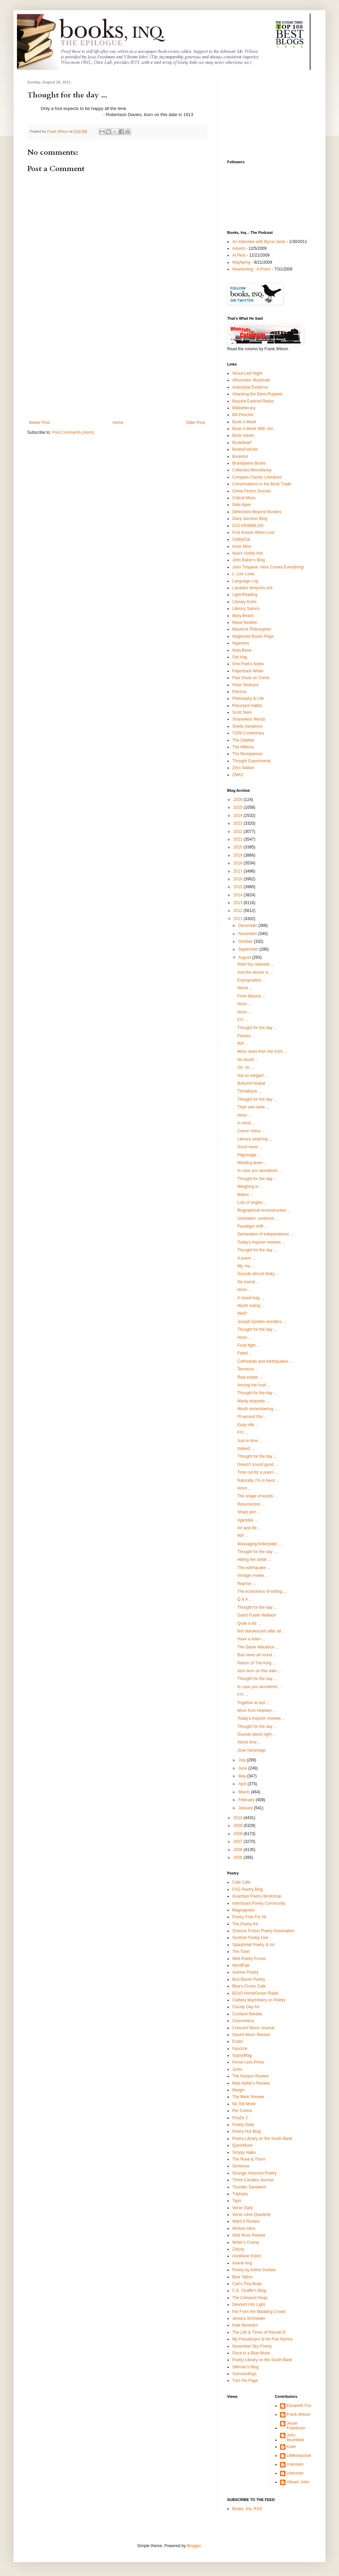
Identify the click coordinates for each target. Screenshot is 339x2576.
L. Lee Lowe (243, 574)
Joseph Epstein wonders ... (261, 1321)
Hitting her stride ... (254, 1559)
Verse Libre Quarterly (251, 2214)
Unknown (295, 2464)
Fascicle (239, 2048)
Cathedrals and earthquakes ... (265, 1361)
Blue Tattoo (242, 2277)
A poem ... (246, 1258)
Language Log (245, 581)
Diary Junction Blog (249, 518)
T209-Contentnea (248, 733)
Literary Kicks (244, 601)
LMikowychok (299, 2455)
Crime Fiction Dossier (251, 491)
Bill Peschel (242, 414)
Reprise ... (246, 1583)
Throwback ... (249, 1091)
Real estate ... (249, 1377)
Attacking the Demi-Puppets (257, 394)
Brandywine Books (249, 463)
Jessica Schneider (248, 2318)
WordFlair (241, 1965)
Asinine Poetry (245, 1972)
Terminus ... (247, 1369)
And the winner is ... (255, 972)
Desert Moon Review (251, 2034)
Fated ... (244, 1353)
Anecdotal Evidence (250, 387)
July (242, 1760)
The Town (241, 1951)
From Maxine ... (251, 996)
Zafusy (238, 2249)
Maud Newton (244, 622)
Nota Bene (242, 650)
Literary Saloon (246, 608)
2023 (239, 823)
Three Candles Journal (252, 2180)
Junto (237, 2069)
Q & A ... (244, 1599)
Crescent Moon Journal (253, 2028)
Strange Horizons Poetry (254, 2173)
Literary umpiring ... (254, 1139)
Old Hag (239, 657)
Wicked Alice (243, 2228)
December (248, 925)
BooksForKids (245, 449)
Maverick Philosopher (251, 629)
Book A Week (244, 421)
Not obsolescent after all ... (261, 1631)
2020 (239, 847)
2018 (239, 863)
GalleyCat (241, 539)
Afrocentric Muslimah (251, 380)
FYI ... (242, 1020)
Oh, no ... (245, 1067)
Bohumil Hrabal (251, 1083)
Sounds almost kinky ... (258, 1273)
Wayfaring (241, 262)
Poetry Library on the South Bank (262, 2138)
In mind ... (246, 1123)
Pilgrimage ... (249, 1155)
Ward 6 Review (246, 2221)
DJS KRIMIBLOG (248, 525)
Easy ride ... (248, 1424)
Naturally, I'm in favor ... (258, 1480)
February (247, 1799)
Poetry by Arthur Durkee (254, 2269)
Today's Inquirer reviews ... (261, 1242)
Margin (238, 2090)
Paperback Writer (247, 671)
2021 (239, 839)
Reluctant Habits (247, 705)
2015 (239, 886)
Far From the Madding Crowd (258, 2311)
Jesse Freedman (296, 2425)
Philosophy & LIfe (248, 698)
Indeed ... (245, 1448)
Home (118, 422)
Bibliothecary (244, 408)
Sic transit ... (248, 1282)
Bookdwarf (242, 442)
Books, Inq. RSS (247, 2508)
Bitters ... (245, 1194)
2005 (239, 1857)
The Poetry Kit (245, 1924)
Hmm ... (244, 1004)
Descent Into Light (248, 2304)
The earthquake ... (253, 1567)
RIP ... (242, 1043)
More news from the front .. (261, 1051)
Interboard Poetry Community (258, 1903)
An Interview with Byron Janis (258, 241)
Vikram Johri (298, 2482)
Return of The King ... (256, 1663)
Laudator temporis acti (252, 587)
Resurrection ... (251, 1504)
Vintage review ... (252, 1575)
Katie (291, 2446)
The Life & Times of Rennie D (258, 2332)
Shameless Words (248, 719)
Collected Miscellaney (252, 470)
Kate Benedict (245, 2325)
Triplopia (240, 2193)
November (248, 933)
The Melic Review (248, 2096)
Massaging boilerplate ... (259, 1544)
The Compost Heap (249, 2297)
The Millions (243, 747)
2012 (239, 910)
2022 (239, 831)
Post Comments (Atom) (73, 432)
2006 (239, 1849)
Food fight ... (248, 1345)
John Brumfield (295, 2437)
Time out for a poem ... (257, 1472)
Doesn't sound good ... (257, 1464)
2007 (239, 1841)
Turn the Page (245, 2380)
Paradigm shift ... (252, 1226)
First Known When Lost (253, 532)
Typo (236, 2200)
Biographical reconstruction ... (264, 1210)
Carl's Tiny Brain (247, 2283)
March (244, 1792)
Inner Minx (241, 546)
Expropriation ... (251, 980)
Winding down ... (252, 1162)
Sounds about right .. (256, 1734)
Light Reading (244, 594)
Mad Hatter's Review (251, 2083)
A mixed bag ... (250, 1297)
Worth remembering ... (257, 1408)
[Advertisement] (117, 369)
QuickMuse (242, 2145)
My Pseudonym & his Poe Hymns (262, 2339)
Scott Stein (242, 712)
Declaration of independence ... (265, 1234)
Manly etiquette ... (253, 1401)
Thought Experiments (251, 761)
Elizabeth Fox (299, 2405)
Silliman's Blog (245, 2367)
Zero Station (243, 767)
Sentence (241, 2166)
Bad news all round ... (256, 1655)
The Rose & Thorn (248, 2159)
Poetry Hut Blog (246, 2131)
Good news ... (249, 1146)
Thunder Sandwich (249, 2187)
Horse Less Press (248, 2062)
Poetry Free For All (249, 1917)
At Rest (238, 255)
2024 (239, 815)
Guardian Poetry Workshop (256, 1896)
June (243, 1768)
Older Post (195, 422)
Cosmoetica (243, 2020)
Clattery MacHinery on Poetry (258, 2000)
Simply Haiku (244, 2152)
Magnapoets (243, 1910)
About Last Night (247, 373)
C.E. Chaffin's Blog (249, 2290)
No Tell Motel (244, 2104)
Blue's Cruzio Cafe (249, 1986)
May (242, 1776)
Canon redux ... (251, 1130)
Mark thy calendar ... (255, 964)
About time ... (249, 1742)
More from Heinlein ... (256, 1710)
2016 (239, 879)
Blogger (194, 2545)
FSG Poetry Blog (247, 1889)
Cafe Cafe (241, 1882)
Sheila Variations (247, 726)
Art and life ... (249, 1528)
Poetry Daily (243, 2124)
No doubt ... (247, 1059)
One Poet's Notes (248, 663)
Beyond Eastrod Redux (253, 401)
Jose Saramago (251, 1750)
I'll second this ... (252, 1416)
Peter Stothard (245, 685)
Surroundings (244, 2373)
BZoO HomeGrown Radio (255, 1993)
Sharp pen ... (249, 1512)
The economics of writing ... (262, 1591)
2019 (239, 855)
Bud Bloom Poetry (248, 1979)
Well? (242, 1313)
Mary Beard (242, 615)
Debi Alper (241, 504)
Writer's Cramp (245, 2242)
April (242, 1783)
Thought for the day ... (257, 1027)
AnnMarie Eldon (246, 2256)
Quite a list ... (249, 1623)
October (246, 941)
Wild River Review (248, 2235)
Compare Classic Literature (256, 477)
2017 (239, 871)
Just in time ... (249, 1440)
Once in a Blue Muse (251, 2353)
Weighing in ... (250, 1186)
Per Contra (242, 2110)
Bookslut (240, 456)
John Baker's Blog (248, 560)
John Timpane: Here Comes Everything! (268, 567)
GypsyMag (242, 2055)
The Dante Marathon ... (258, 1647)
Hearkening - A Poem (251, 269)
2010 (239, 1817)
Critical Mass (244, 498)
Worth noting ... (251, 1305)
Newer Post (39, 422)
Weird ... (244, 988)
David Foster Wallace (256, 1615)
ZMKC (238, 774)
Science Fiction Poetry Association (263, 1930)
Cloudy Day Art (245, 2006)
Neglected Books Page (253, 636)
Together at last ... (253, 1702)
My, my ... (246, 1266)
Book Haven (243, 435)
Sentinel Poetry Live (250, 1937)
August (245, 957)
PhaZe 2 (239, 2117)
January (246, 1808)
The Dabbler (243, 740)
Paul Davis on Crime (250, 677)
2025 (239, 807)
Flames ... (246, 1035)
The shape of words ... (257, 1496)
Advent (238, 248)
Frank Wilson (299, 2414)
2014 (239, 895)
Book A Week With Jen (252, 428)
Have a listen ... (251, 1639)
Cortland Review (247, 2014)
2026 (239, 799)
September (248, 949)
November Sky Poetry (252, 2346)
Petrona (239, 691)
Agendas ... (247, 1520)
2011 (239, 918)
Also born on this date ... (259, 1670)
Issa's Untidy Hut (247, 553)
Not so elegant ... (252, 1075)
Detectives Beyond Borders (256, 511)
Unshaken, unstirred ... (257, 1218)
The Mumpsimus (247, 753)
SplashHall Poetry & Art (253, 1944)
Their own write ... (253, 1107)
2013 (239, 902)
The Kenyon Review (250, 2076)
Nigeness (240, 643)
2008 (239, 1833)
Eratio (237, 2041)
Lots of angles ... (252, 1202)
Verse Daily (242, 2207)
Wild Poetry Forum (249, 1958)
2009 (239, 1825)
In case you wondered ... (259, 1170)
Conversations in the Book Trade (261, 484)
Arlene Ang (242, 2263)
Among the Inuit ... (253, 1385)
